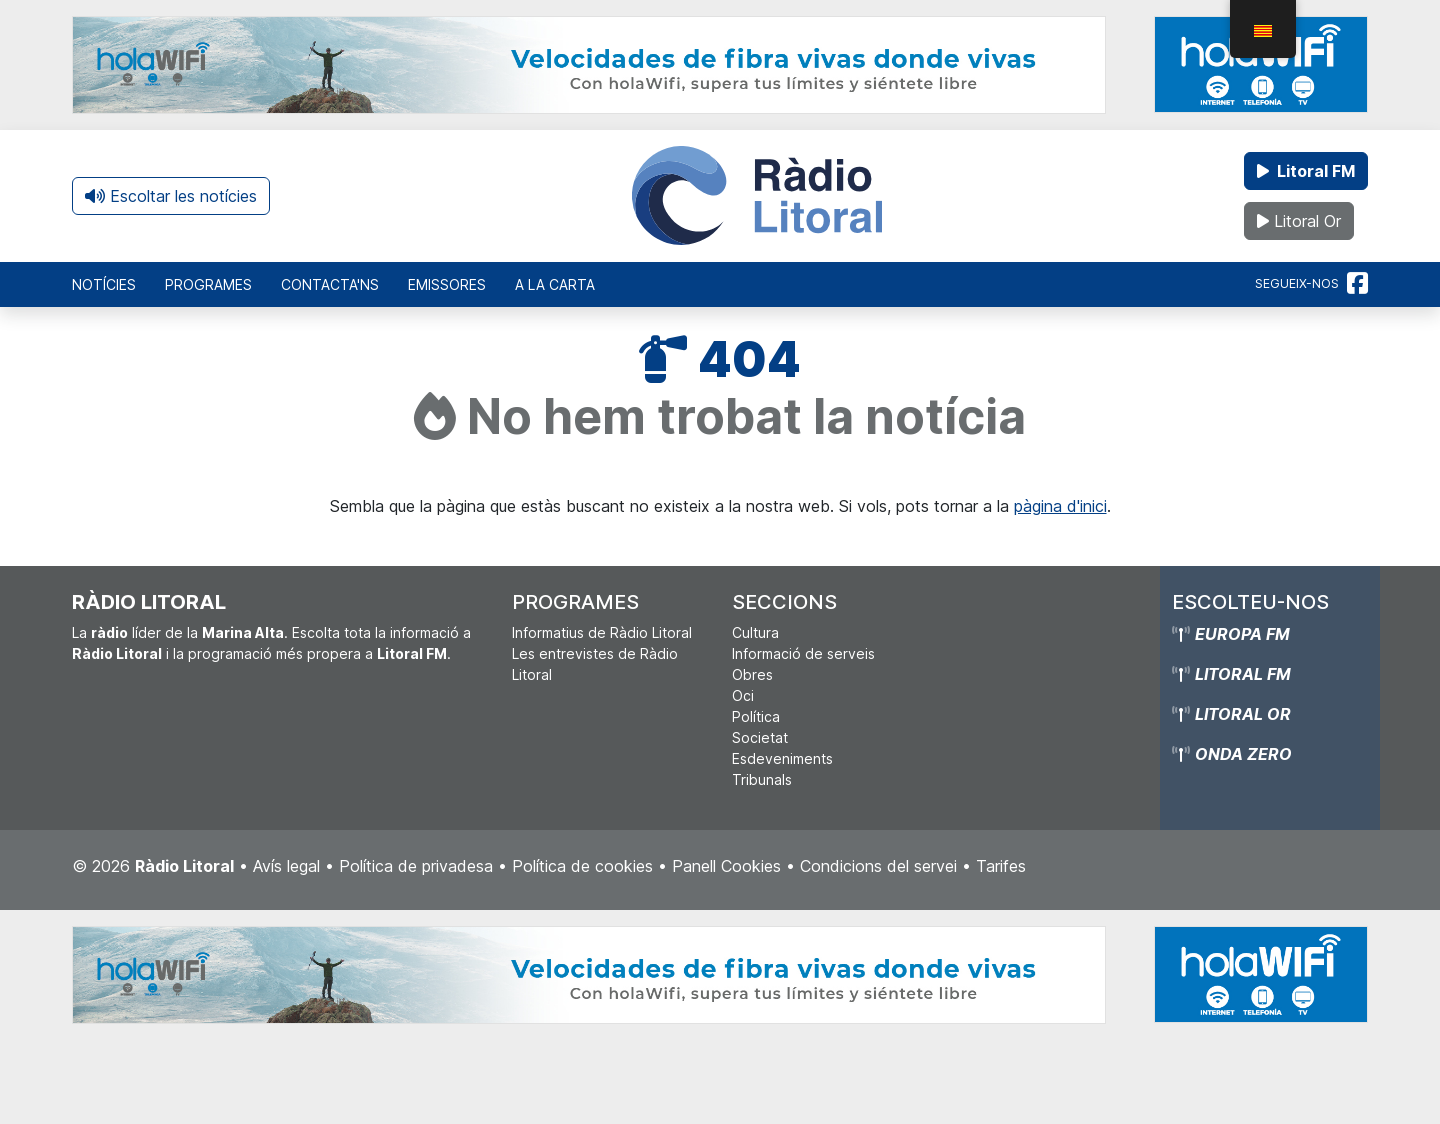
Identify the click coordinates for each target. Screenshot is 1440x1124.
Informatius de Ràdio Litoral (602, 632)
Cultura (755, 632)
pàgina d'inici (1060, 506)
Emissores (447, 284)
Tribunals (762, 779)
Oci (743, 695)
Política (756, 716)
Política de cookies (582, 866)
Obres (752, 674)
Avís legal (286, 866)
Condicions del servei (878, 866)
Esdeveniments (782, 758)
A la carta (555, 284)
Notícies (104, 284)
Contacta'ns (330, 284)
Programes (208, 284)
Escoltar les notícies (171, 196)
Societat (760, 737)
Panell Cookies (726, 866)
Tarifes (1001, 866)
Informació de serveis (803, 653)
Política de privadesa (416, 866)
